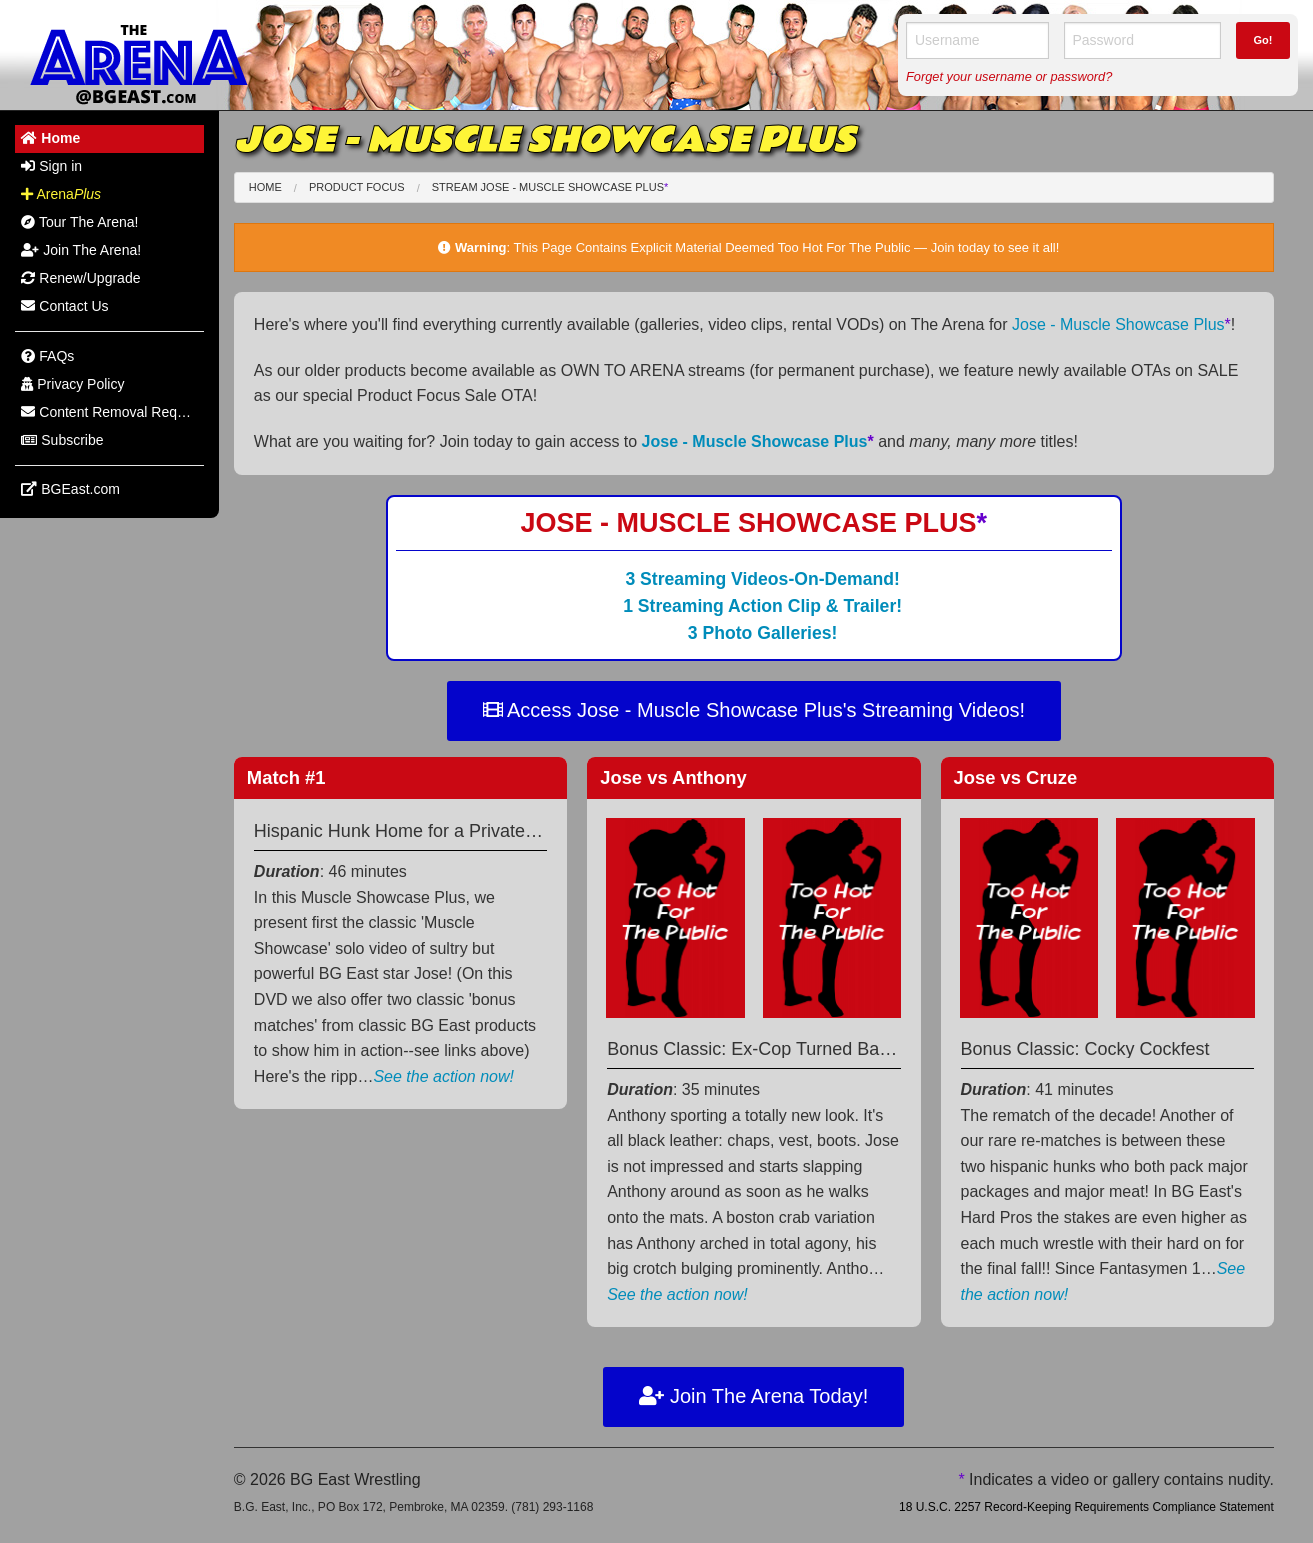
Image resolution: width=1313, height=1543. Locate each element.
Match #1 (286, 777)
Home (265, 187)
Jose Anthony (673, 777)
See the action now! (443, 1076)
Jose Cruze (1016, 777)
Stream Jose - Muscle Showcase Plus (550, 187)
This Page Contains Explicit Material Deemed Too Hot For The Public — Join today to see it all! (787, 247)
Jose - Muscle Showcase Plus (1121, 324)
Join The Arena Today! (753, 1396)
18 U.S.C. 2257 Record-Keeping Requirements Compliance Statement (1086, 1507)
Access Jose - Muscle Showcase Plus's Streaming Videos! (754, 710)
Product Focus (357, 187)
